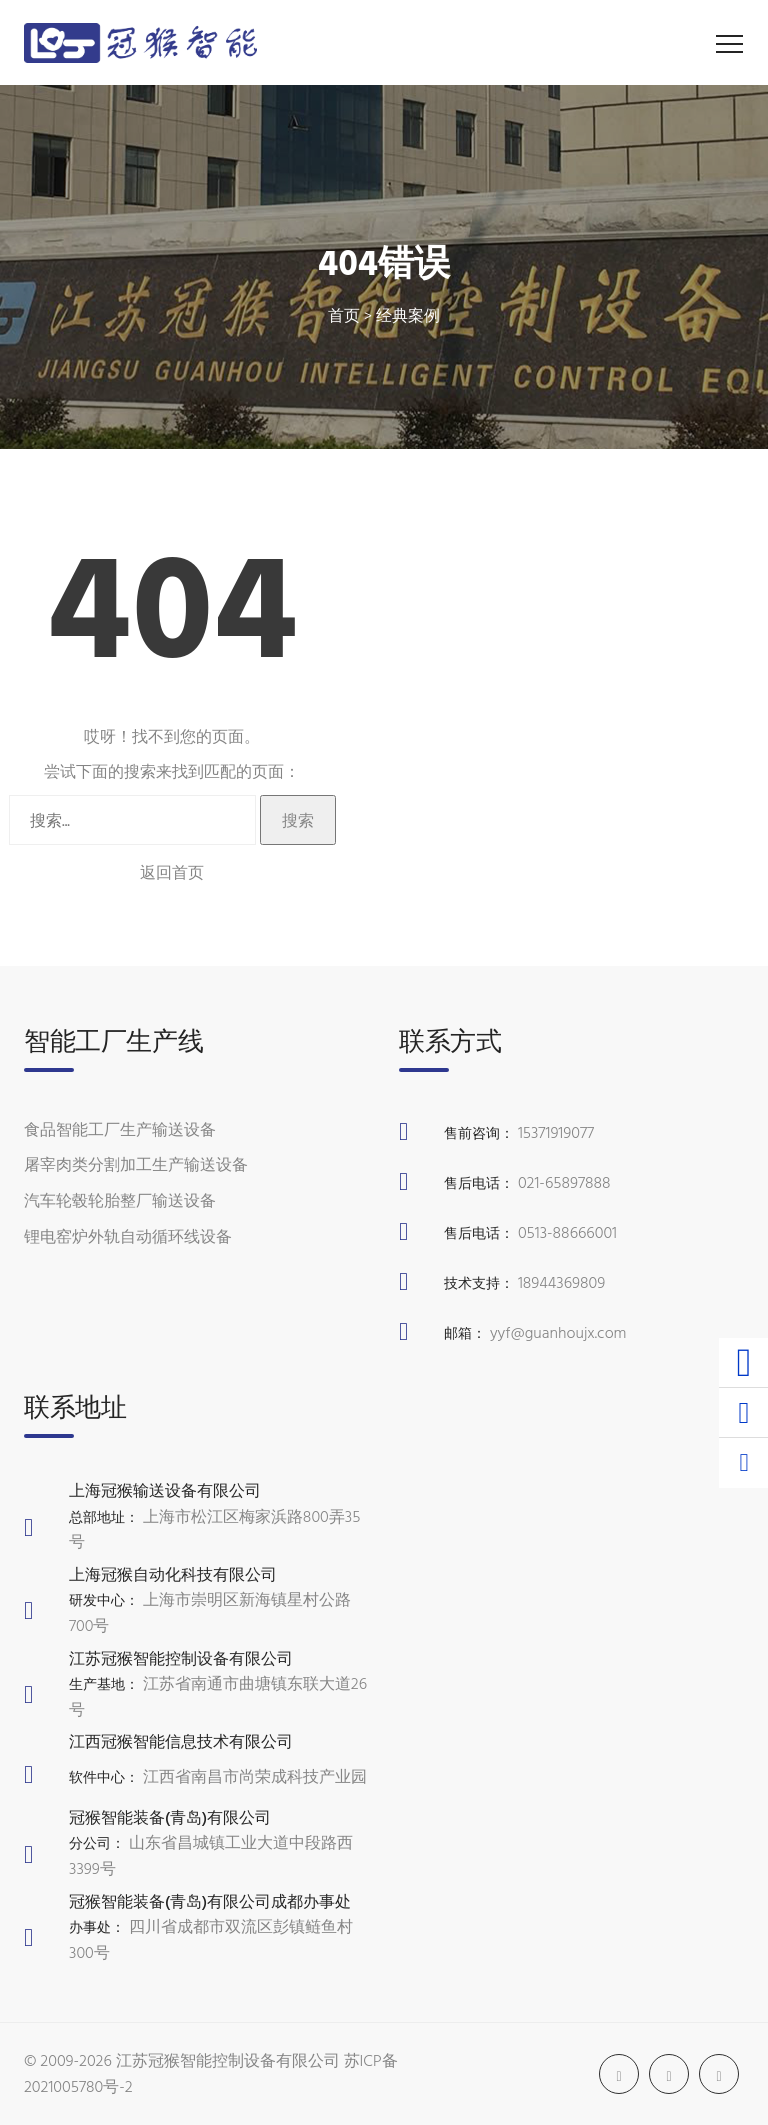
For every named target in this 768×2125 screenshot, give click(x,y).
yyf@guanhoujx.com (558, 1332)
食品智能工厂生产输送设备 (120, 1129)
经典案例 (408, 315)
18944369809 (561, 1282)
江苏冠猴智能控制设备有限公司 (228, 2060)
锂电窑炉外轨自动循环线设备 (128, 1236)
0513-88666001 (567, 1232)
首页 (344, 315)
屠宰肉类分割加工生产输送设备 (136, 1164)
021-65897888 (564, 1182)
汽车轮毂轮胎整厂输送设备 (120, 1200)
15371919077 (556, 1132)
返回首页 (172, 872)
